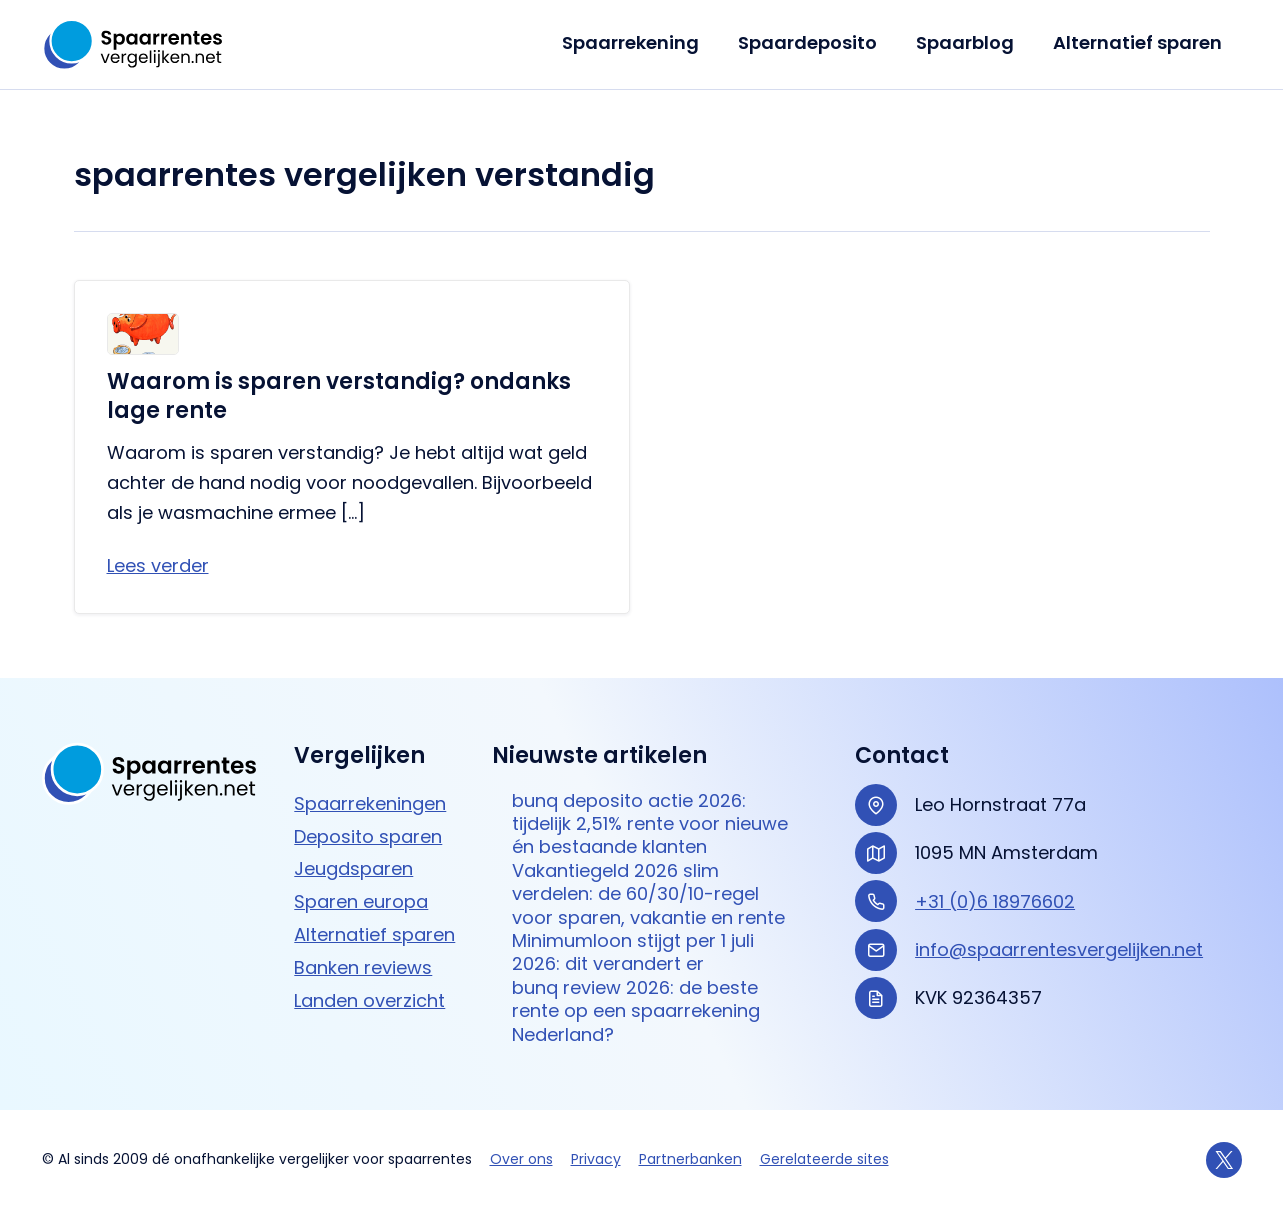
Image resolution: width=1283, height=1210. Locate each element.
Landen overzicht (369, 1000)
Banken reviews (363, 967)
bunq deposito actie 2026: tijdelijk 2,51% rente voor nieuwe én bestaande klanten (650, 824)
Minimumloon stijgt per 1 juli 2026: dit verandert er (633, 952)
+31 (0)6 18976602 (995, 901)
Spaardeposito (815, 42)
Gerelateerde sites (824, 1159)
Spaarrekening (641, 42)
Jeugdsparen (353, 868)
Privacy (596, 1159)
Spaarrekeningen (370, 803)
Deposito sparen (368, 836)
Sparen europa (361, 901)
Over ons (521, 1159)
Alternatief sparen (1139, 42)
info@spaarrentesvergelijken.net (1059, 949)
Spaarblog (970, 42)
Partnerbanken (690, 1159)
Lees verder (158, 565)
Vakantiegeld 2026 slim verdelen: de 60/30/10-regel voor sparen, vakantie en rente (648, 894)
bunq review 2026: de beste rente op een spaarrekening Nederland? (636, 1011)
